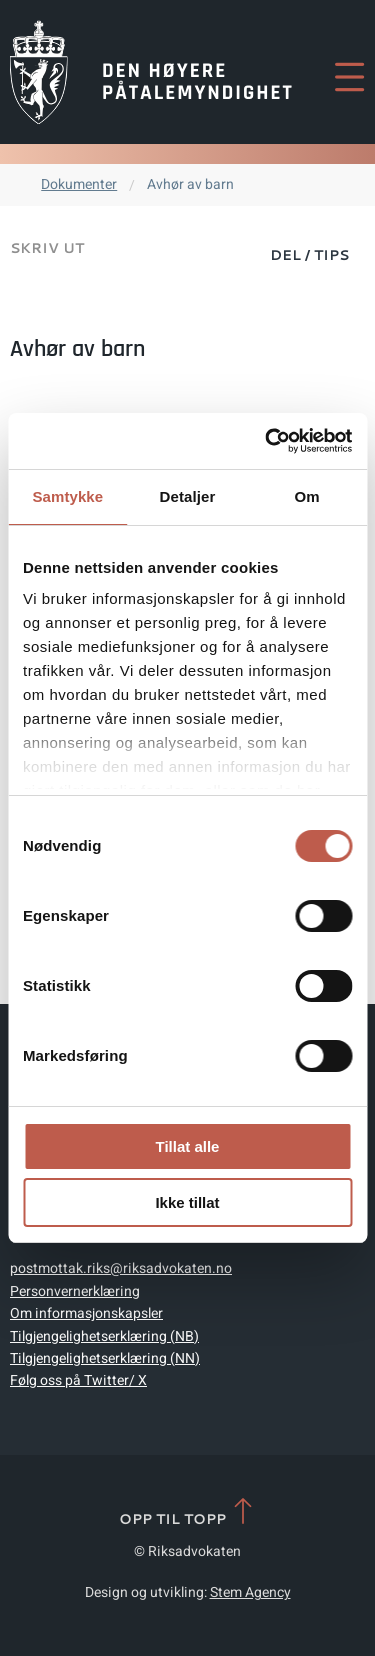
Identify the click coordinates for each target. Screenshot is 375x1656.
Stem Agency (250, 1592)
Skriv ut (47, 248)
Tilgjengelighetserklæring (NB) (104, 1336)
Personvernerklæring (75, 1291)
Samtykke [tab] (67, 496)
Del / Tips (309, 255)
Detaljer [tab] (188, 496)
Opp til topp (187, 1512)
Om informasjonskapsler (86, 1313)
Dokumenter (79, 184)
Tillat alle (188, 1146)
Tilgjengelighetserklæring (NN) (105, 1358)
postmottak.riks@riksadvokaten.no (121, 1268)
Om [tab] (307, 496)
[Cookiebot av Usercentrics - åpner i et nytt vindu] (267, 441)
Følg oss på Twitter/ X (78, 1380)
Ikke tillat (187, 1202)
